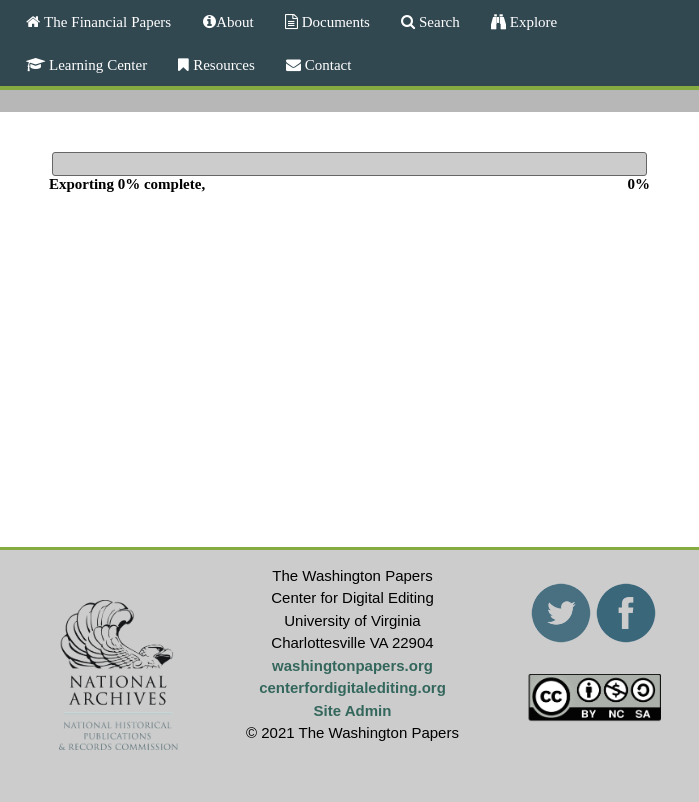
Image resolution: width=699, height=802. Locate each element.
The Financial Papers (105, 21)
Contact (326, 64)
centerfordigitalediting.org (352, 687)
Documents (334, 21)
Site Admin (353, 710)
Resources (222, 64)
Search (437, 21)
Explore (531, 21)
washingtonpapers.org (352, 665)
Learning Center (96, 64)
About (235, 21)
